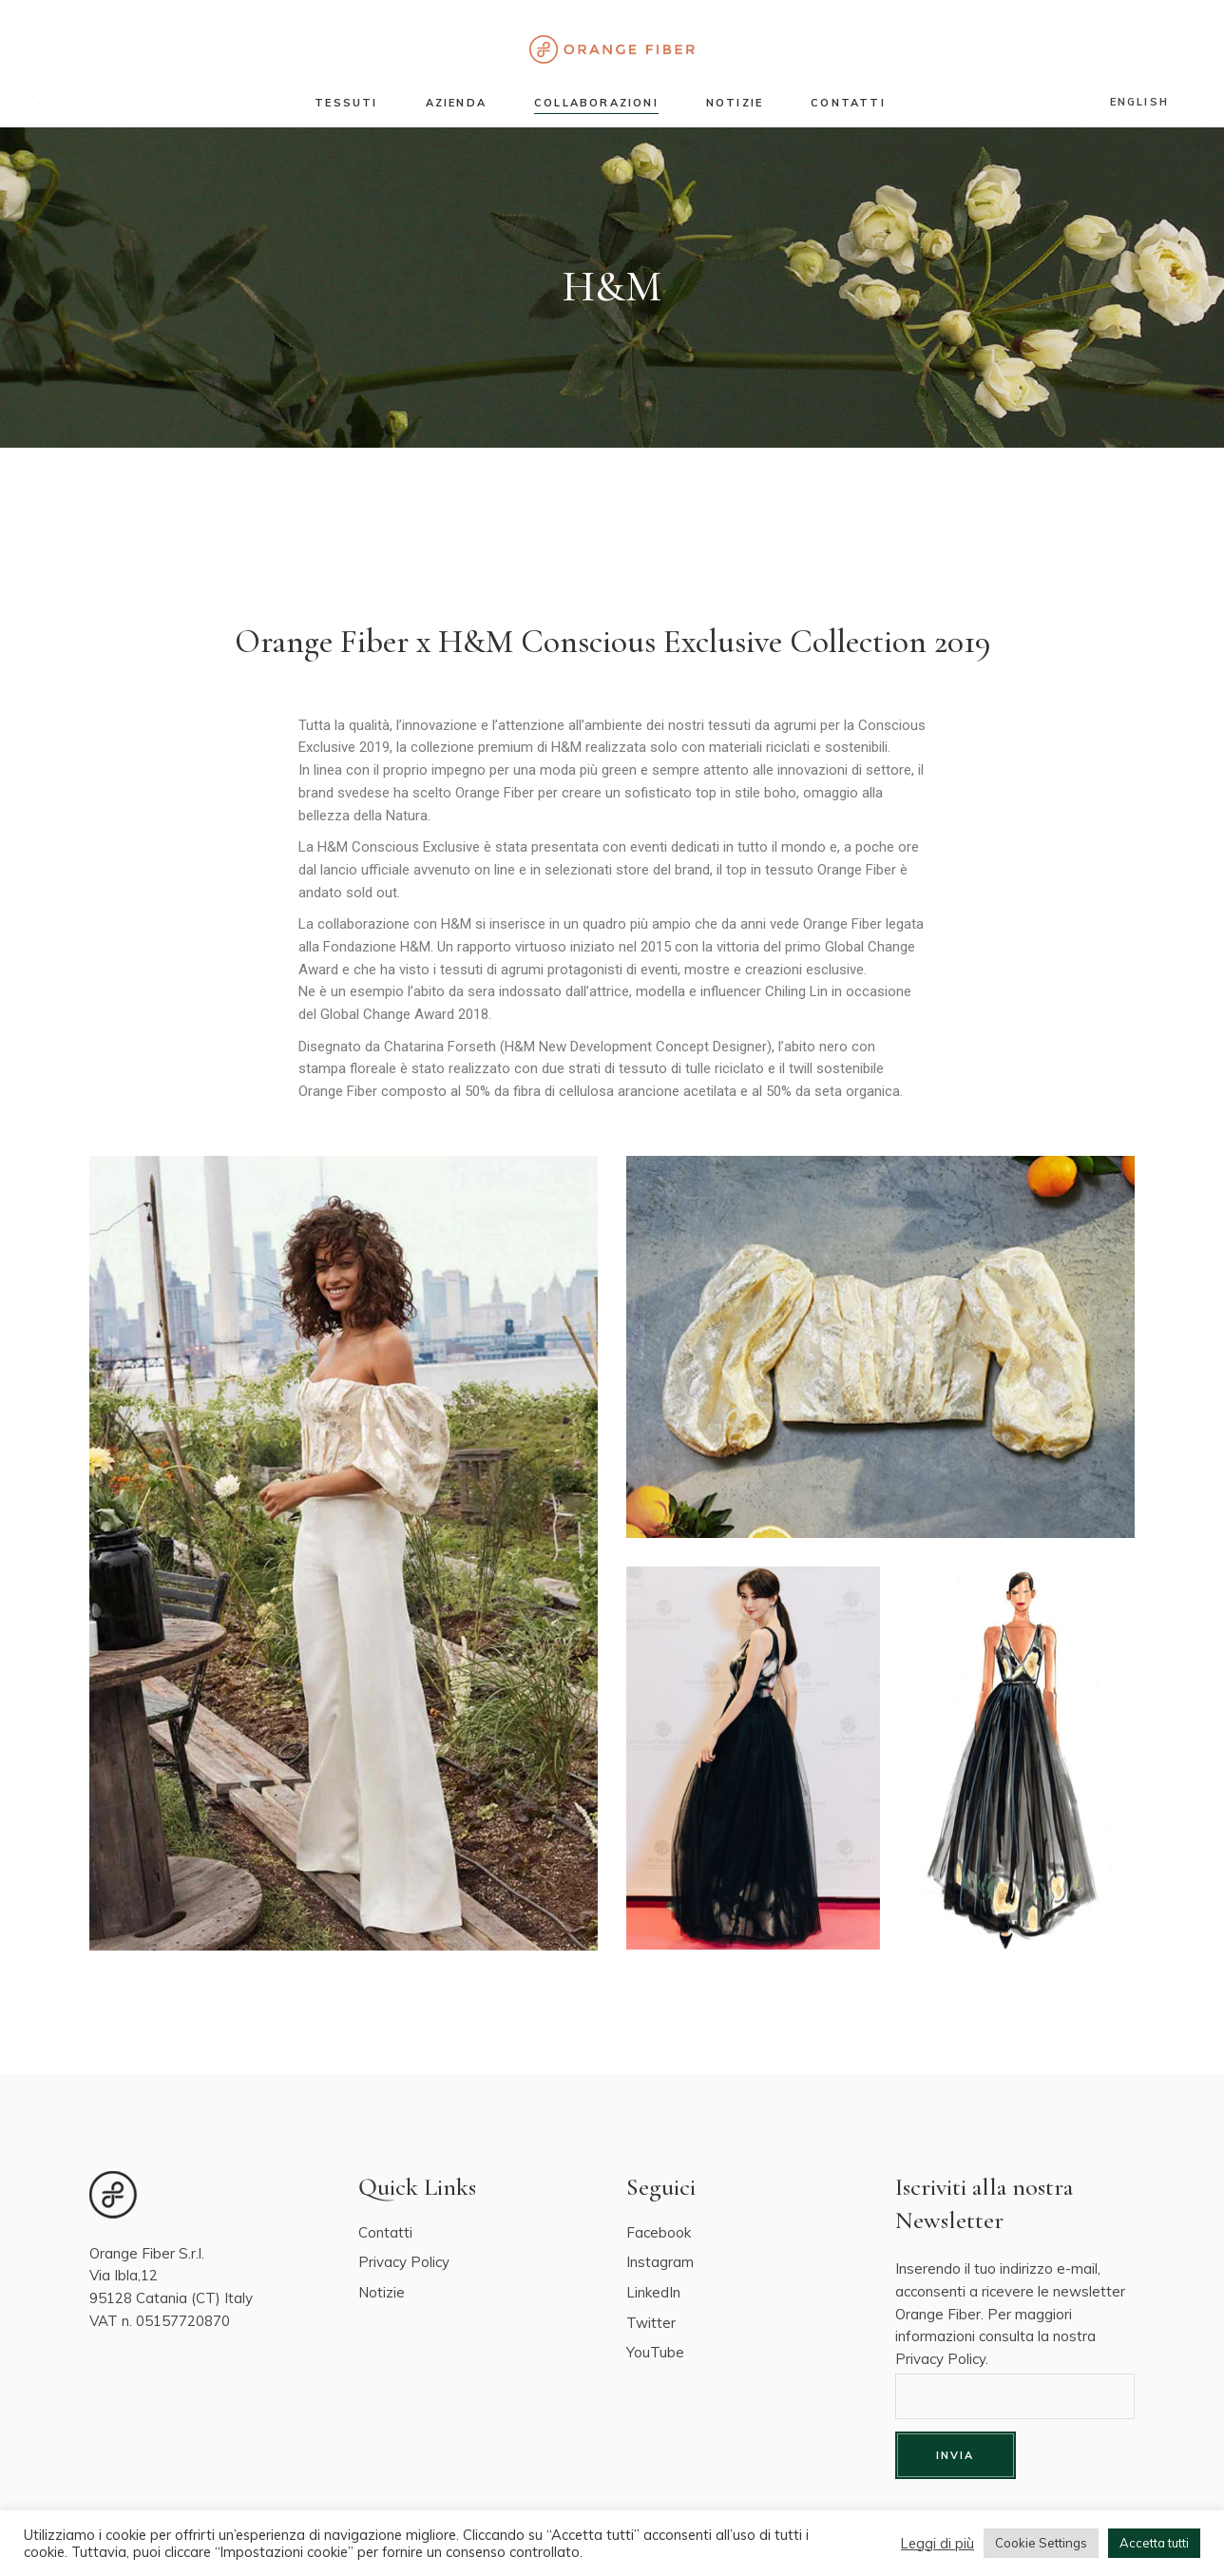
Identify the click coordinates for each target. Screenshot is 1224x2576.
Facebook (658, 2232)
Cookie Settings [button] (1041, 2542)
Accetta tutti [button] (1154, 2542)
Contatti (385, 2232)
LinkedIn (653, 2292)
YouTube (655, 2352)
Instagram (660, 2262)
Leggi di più (937, 2543)
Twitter (651, 2323)
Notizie (381, 2292)
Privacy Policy (403, 2262)
